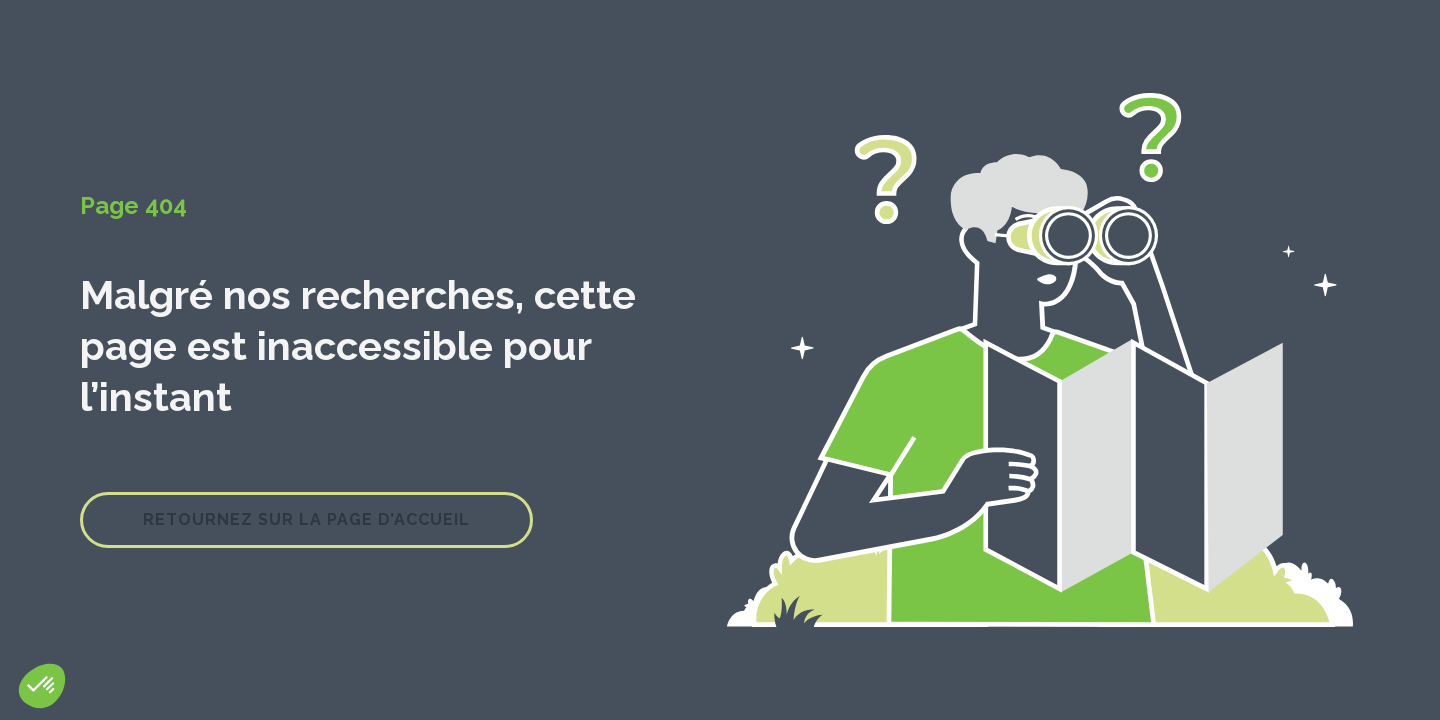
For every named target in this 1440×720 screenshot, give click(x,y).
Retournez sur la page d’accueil (306, 519)
